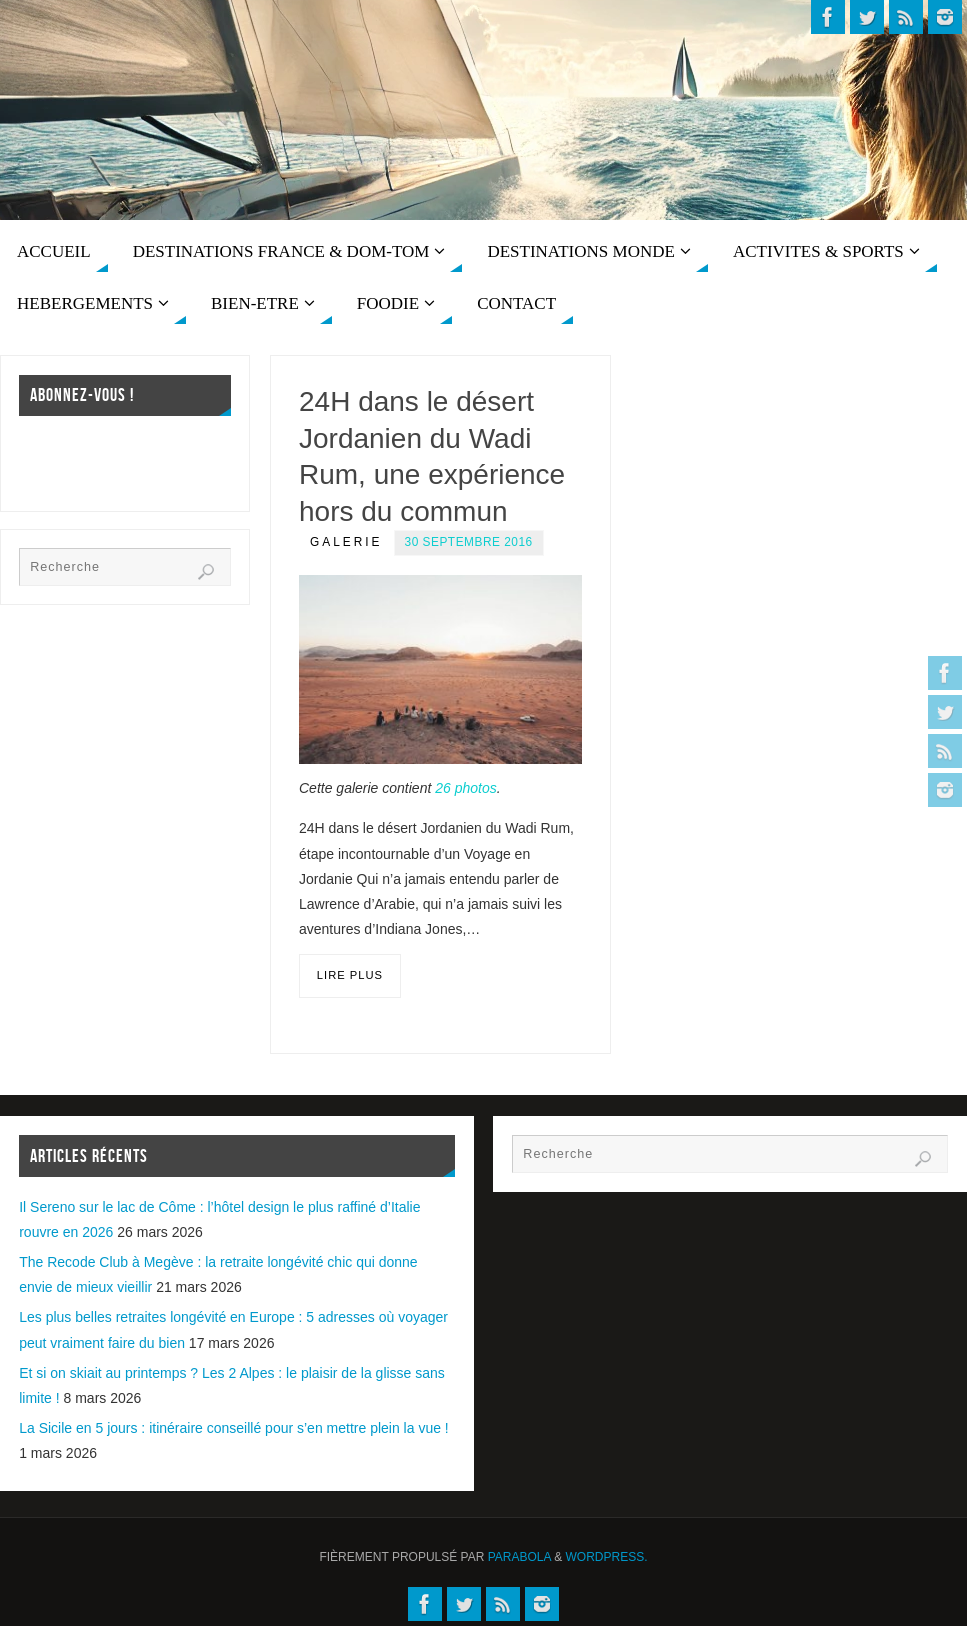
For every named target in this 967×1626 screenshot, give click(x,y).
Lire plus (350, 975)
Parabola (519, 1557)
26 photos (466, 788)
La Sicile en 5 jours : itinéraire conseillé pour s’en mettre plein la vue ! (234, 1428)
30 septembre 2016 (469, 542)
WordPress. (607, 1557)
